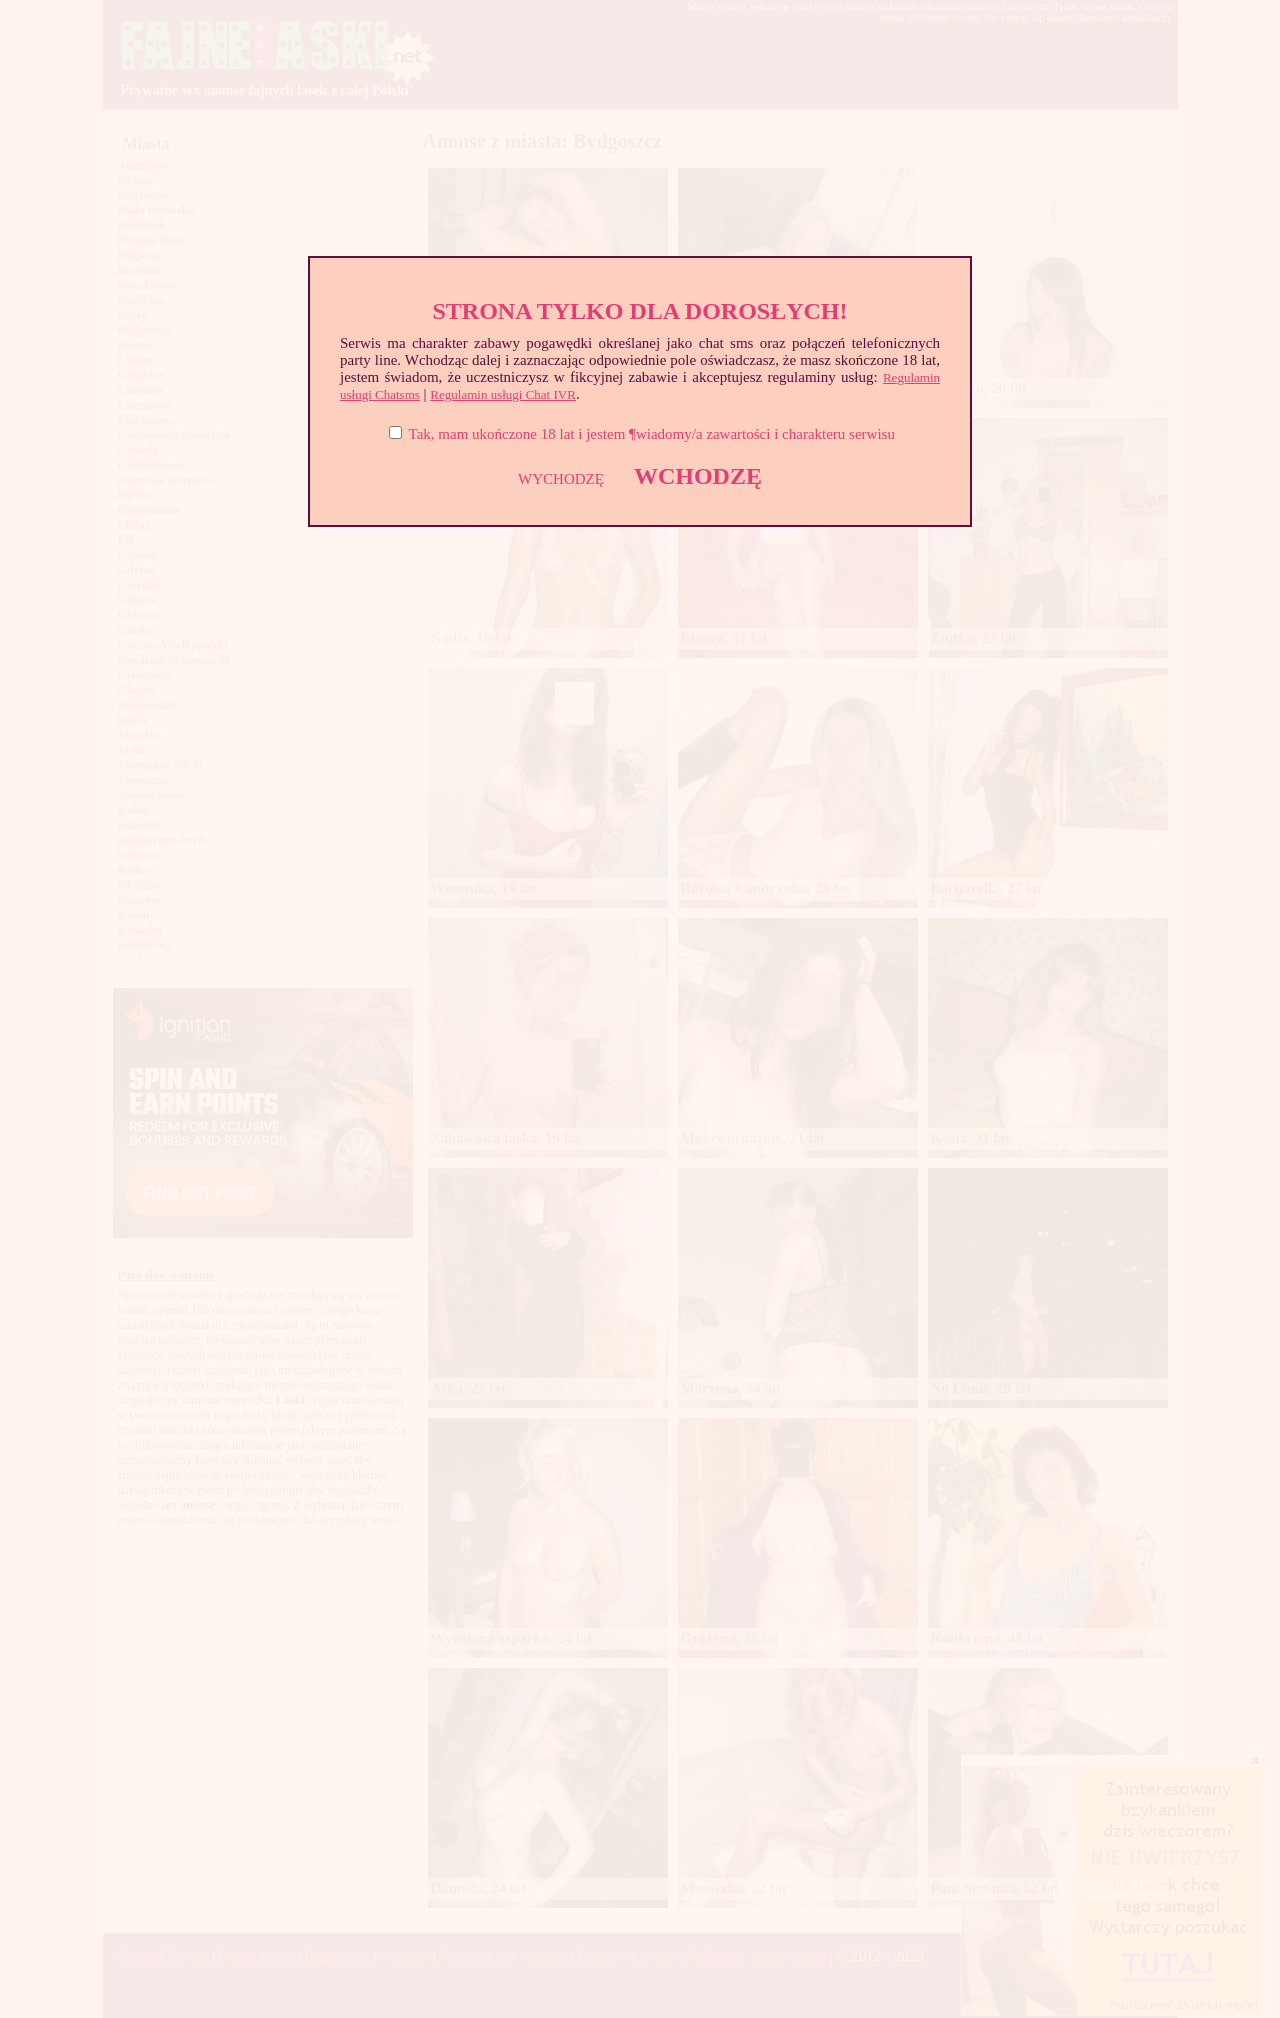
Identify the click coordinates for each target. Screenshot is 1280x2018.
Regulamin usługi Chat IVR (503, 394)
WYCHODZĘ (561, 479)
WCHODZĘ (698, 476)
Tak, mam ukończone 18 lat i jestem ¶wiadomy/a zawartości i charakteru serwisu (652, 434)
